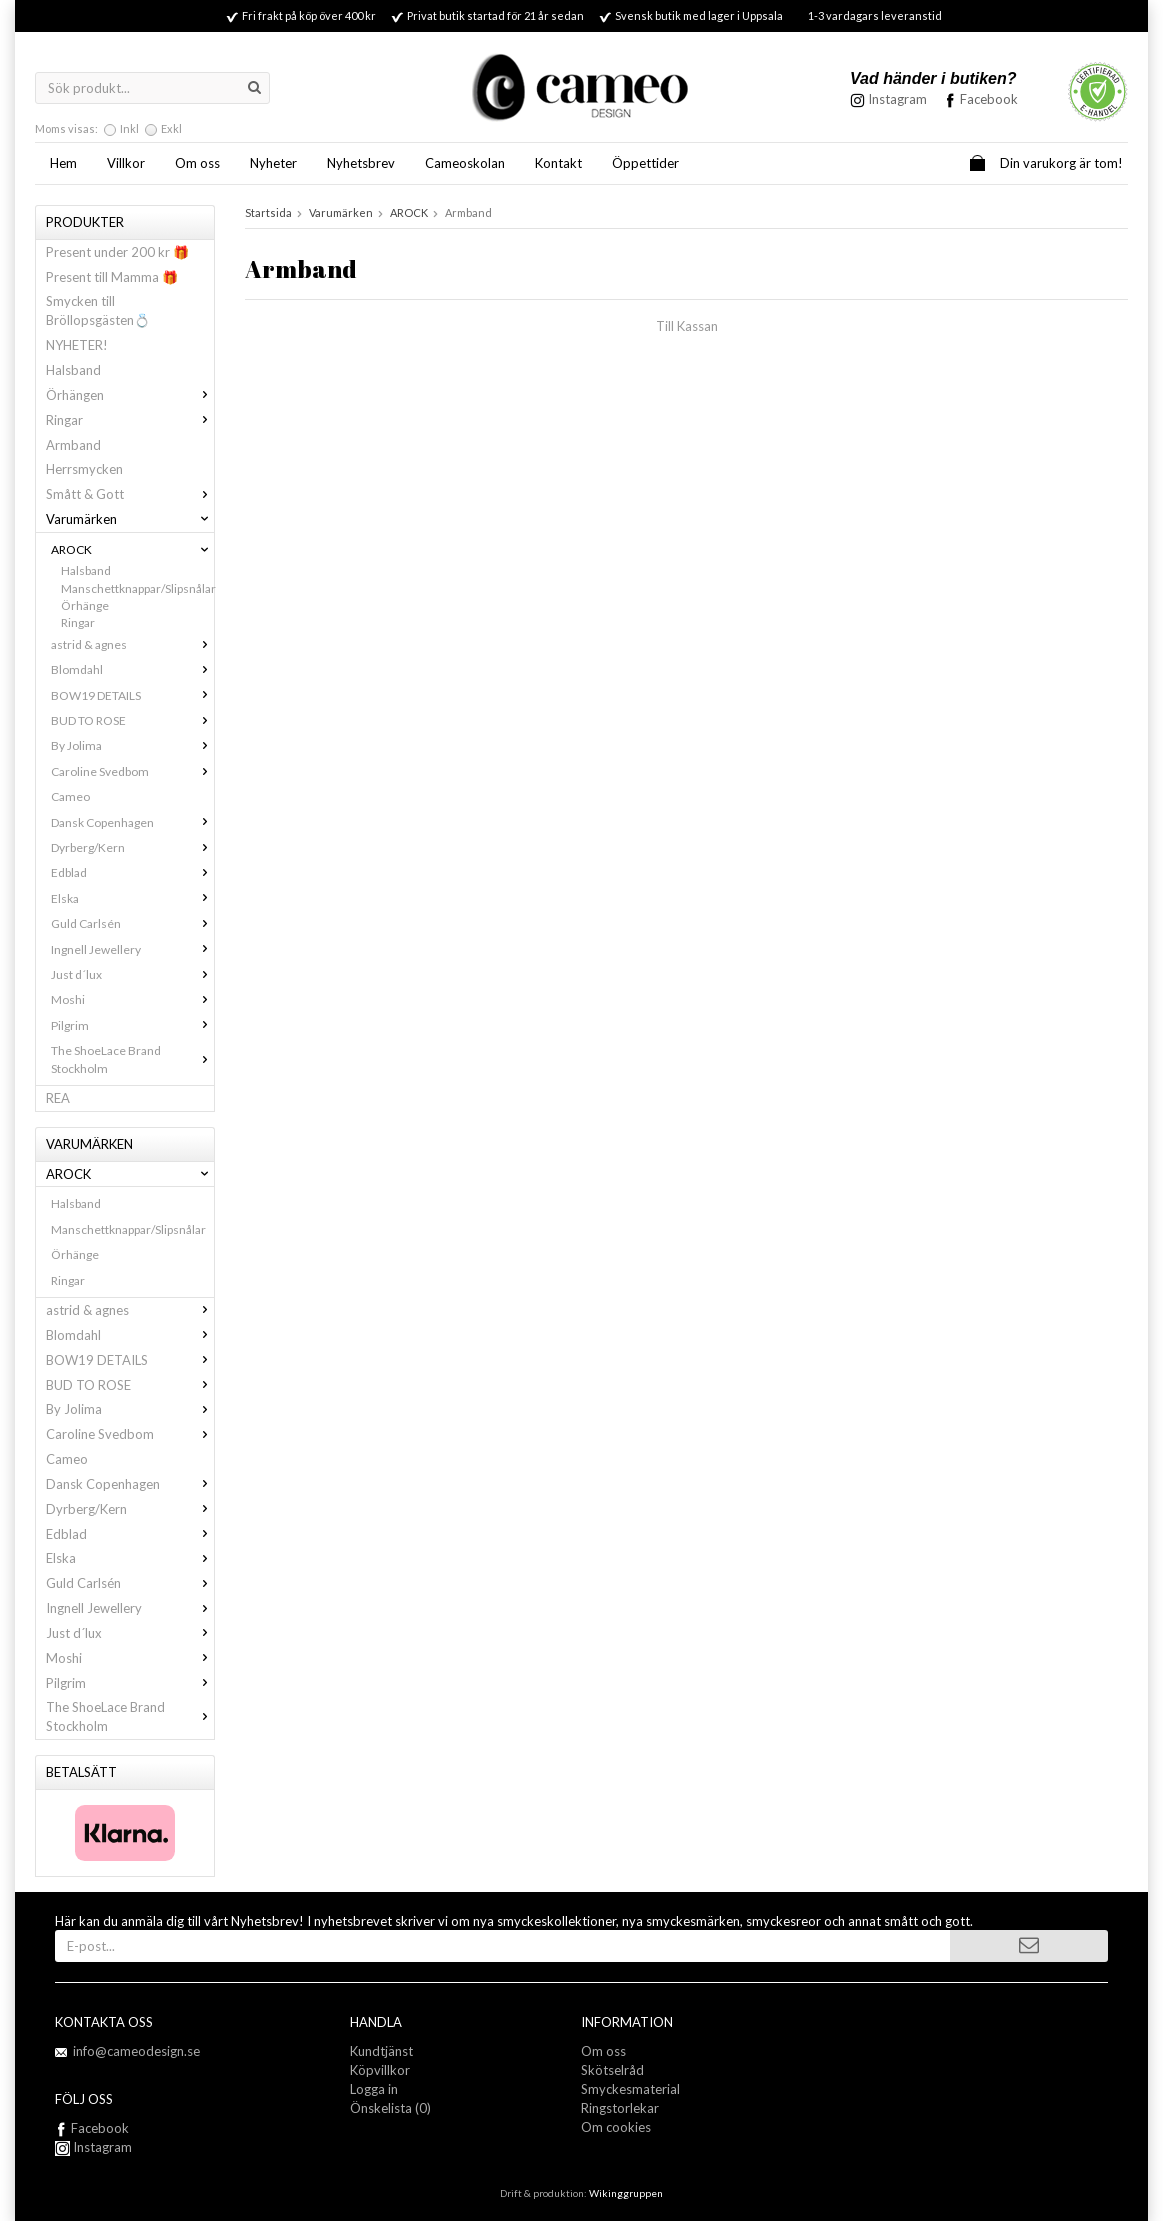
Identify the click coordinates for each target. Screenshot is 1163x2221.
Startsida (268, 212)
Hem (63, 163)
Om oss (197, 163)
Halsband (73, 370)
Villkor (126, 163)
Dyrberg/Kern (132, 847)
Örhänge (85, 605)
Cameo (70, 796)
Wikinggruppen (626, 2193)
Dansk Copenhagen (132, 822)
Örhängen (130, 395)
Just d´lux (132, 974)
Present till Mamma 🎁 (112, 277)
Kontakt (558, 163)
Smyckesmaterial (630, 2089)
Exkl (171, 128)
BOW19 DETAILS (132, 695)
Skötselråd (612, 2070)
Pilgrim (132, 1025)
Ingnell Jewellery (132, 949)
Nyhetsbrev (361, 163)
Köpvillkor (380, 2070)
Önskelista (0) (390, 2108)
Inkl (129, 128)
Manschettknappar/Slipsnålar (137, 588)
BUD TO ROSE (132, 720)
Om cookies (616, 2127)
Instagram (93, 2147)
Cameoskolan (465, 163)
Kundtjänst (381, 2051)
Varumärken (130, 519)
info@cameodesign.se (136, 2051)
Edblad (132, 872)
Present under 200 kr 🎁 (117, 252)
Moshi (132, 999)
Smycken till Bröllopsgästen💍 (98, 310)
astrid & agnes (132, 644)
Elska (132, 898)
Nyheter (273, 163)
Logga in (374, 2089)
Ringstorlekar (620, 2108)
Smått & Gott (130, 494)
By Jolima (132, 745)
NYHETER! (77, 345)
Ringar (130, 420)
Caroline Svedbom (132, 771)
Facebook (989, 99)
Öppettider (645, 163)
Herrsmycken (84, 469)
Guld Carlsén (132, 923)
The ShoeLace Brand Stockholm (132, 1059)
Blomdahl (132, 669)
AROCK (132, 549)
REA (58, 1098)
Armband (73, 445)
